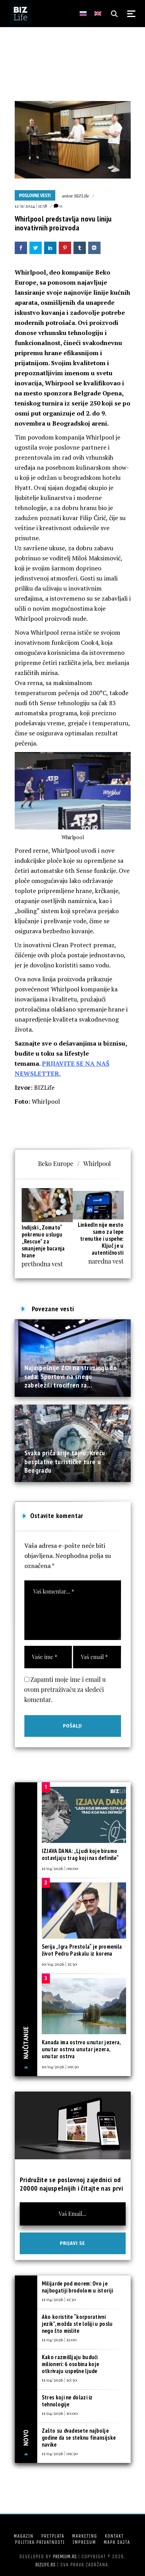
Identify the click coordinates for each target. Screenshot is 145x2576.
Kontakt (114, 2536)
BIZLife (81, 195)
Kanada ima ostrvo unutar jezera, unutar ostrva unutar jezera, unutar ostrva (81, 2049)
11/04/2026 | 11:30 (59, 2299)
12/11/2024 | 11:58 (31, 206)
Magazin (23, 2536)
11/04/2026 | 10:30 (59, 2380)
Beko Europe (55, 1163)
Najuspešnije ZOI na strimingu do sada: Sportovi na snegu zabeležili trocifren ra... (70, 1376)
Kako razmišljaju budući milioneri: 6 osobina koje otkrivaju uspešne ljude (70, 2364)
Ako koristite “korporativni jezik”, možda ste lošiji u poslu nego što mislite (77, 2323)
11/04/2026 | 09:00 (60, 1868)
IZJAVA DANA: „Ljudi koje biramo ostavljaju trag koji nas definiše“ (80, 1854)
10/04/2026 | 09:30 (60, 2066)
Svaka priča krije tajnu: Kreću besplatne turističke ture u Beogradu (64, 1461)
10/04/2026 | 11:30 (59, 1964)
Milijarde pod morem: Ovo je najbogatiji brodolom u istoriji (77, 2287)
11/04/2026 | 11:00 (59, 2339)
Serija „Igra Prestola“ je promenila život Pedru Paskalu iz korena (82, 1950)
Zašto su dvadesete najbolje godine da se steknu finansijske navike (79, 2437)
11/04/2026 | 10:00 (60, 2413)
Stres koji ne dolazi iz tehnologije (67, 2401)
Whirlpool (97, 1163)
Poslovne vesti (35, 195)
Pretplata (52, 2536)
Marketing (84, 2536)
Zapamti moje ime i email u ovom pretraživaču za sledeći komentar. (65, 1689)
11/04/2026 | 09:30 (60, 2453)
